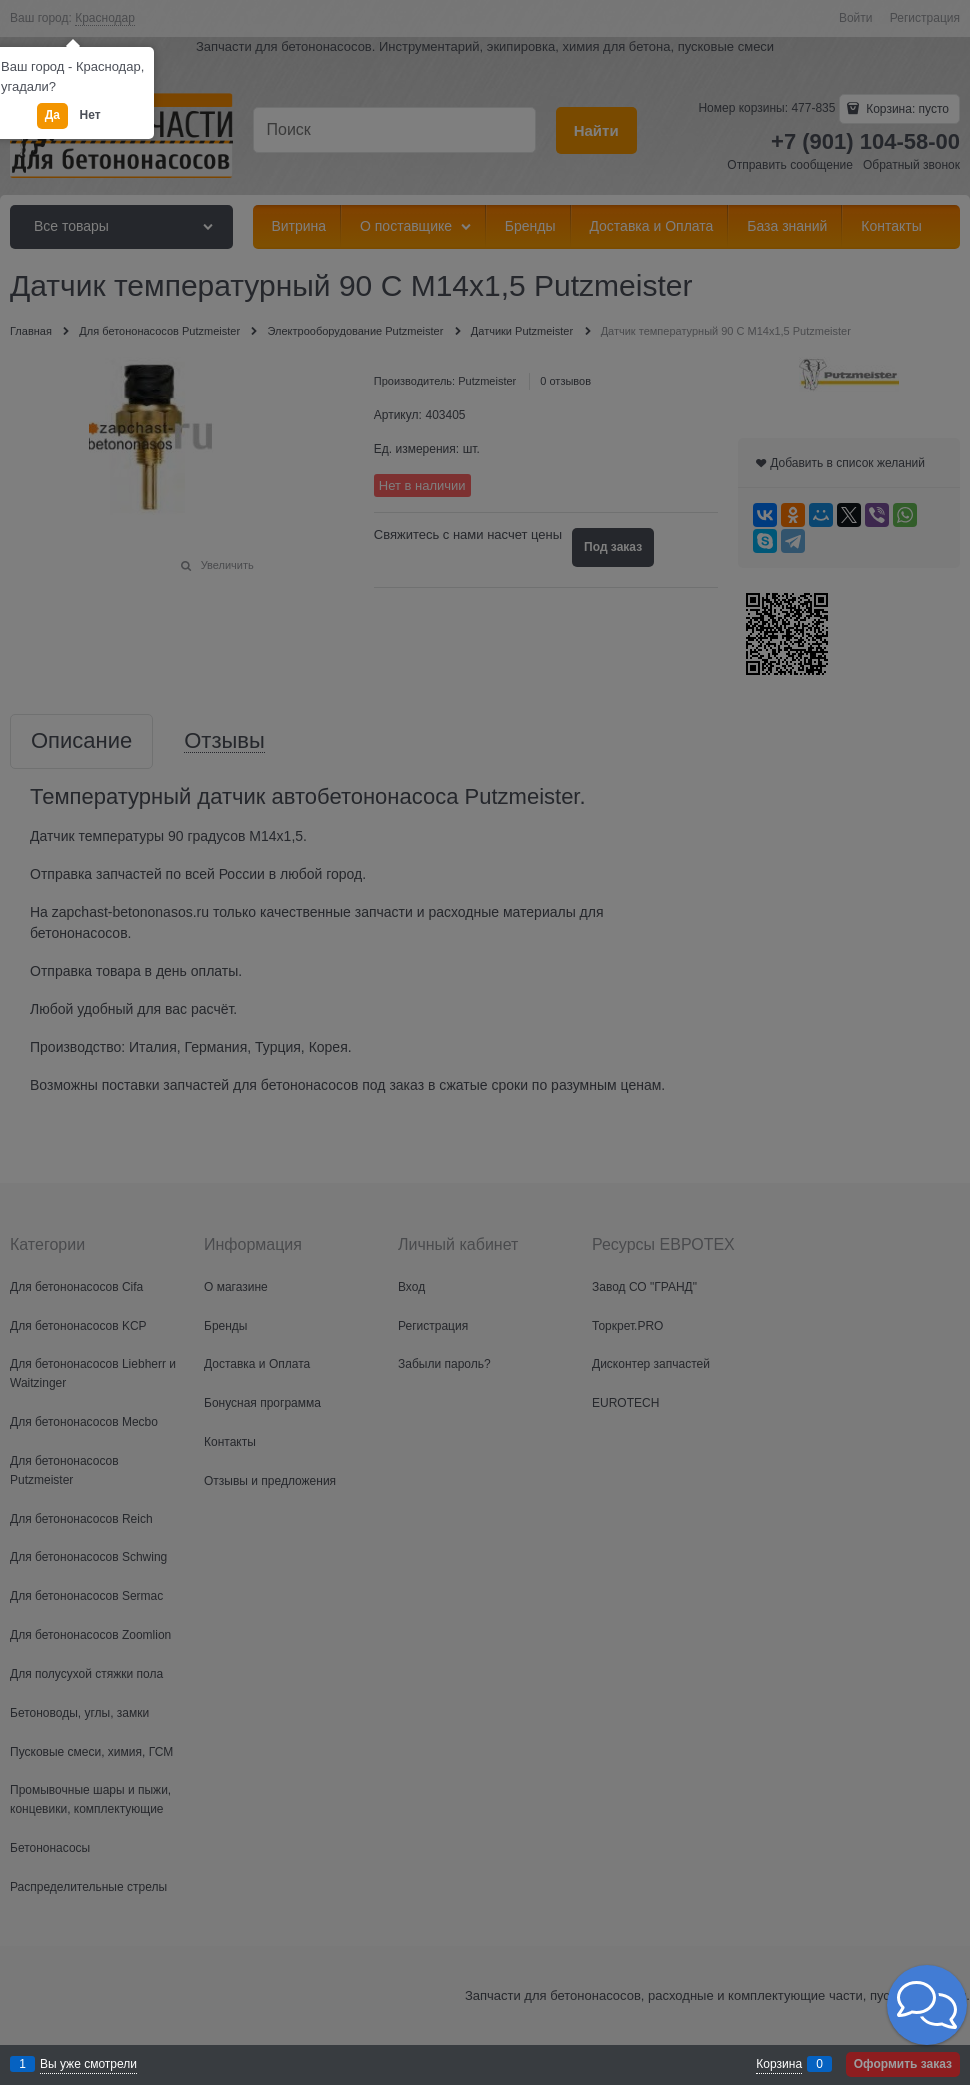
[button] (927, 2005)
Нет (90, 115)
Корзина (779, 2064)
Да (52, 115)
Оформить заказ (903, 2064)
